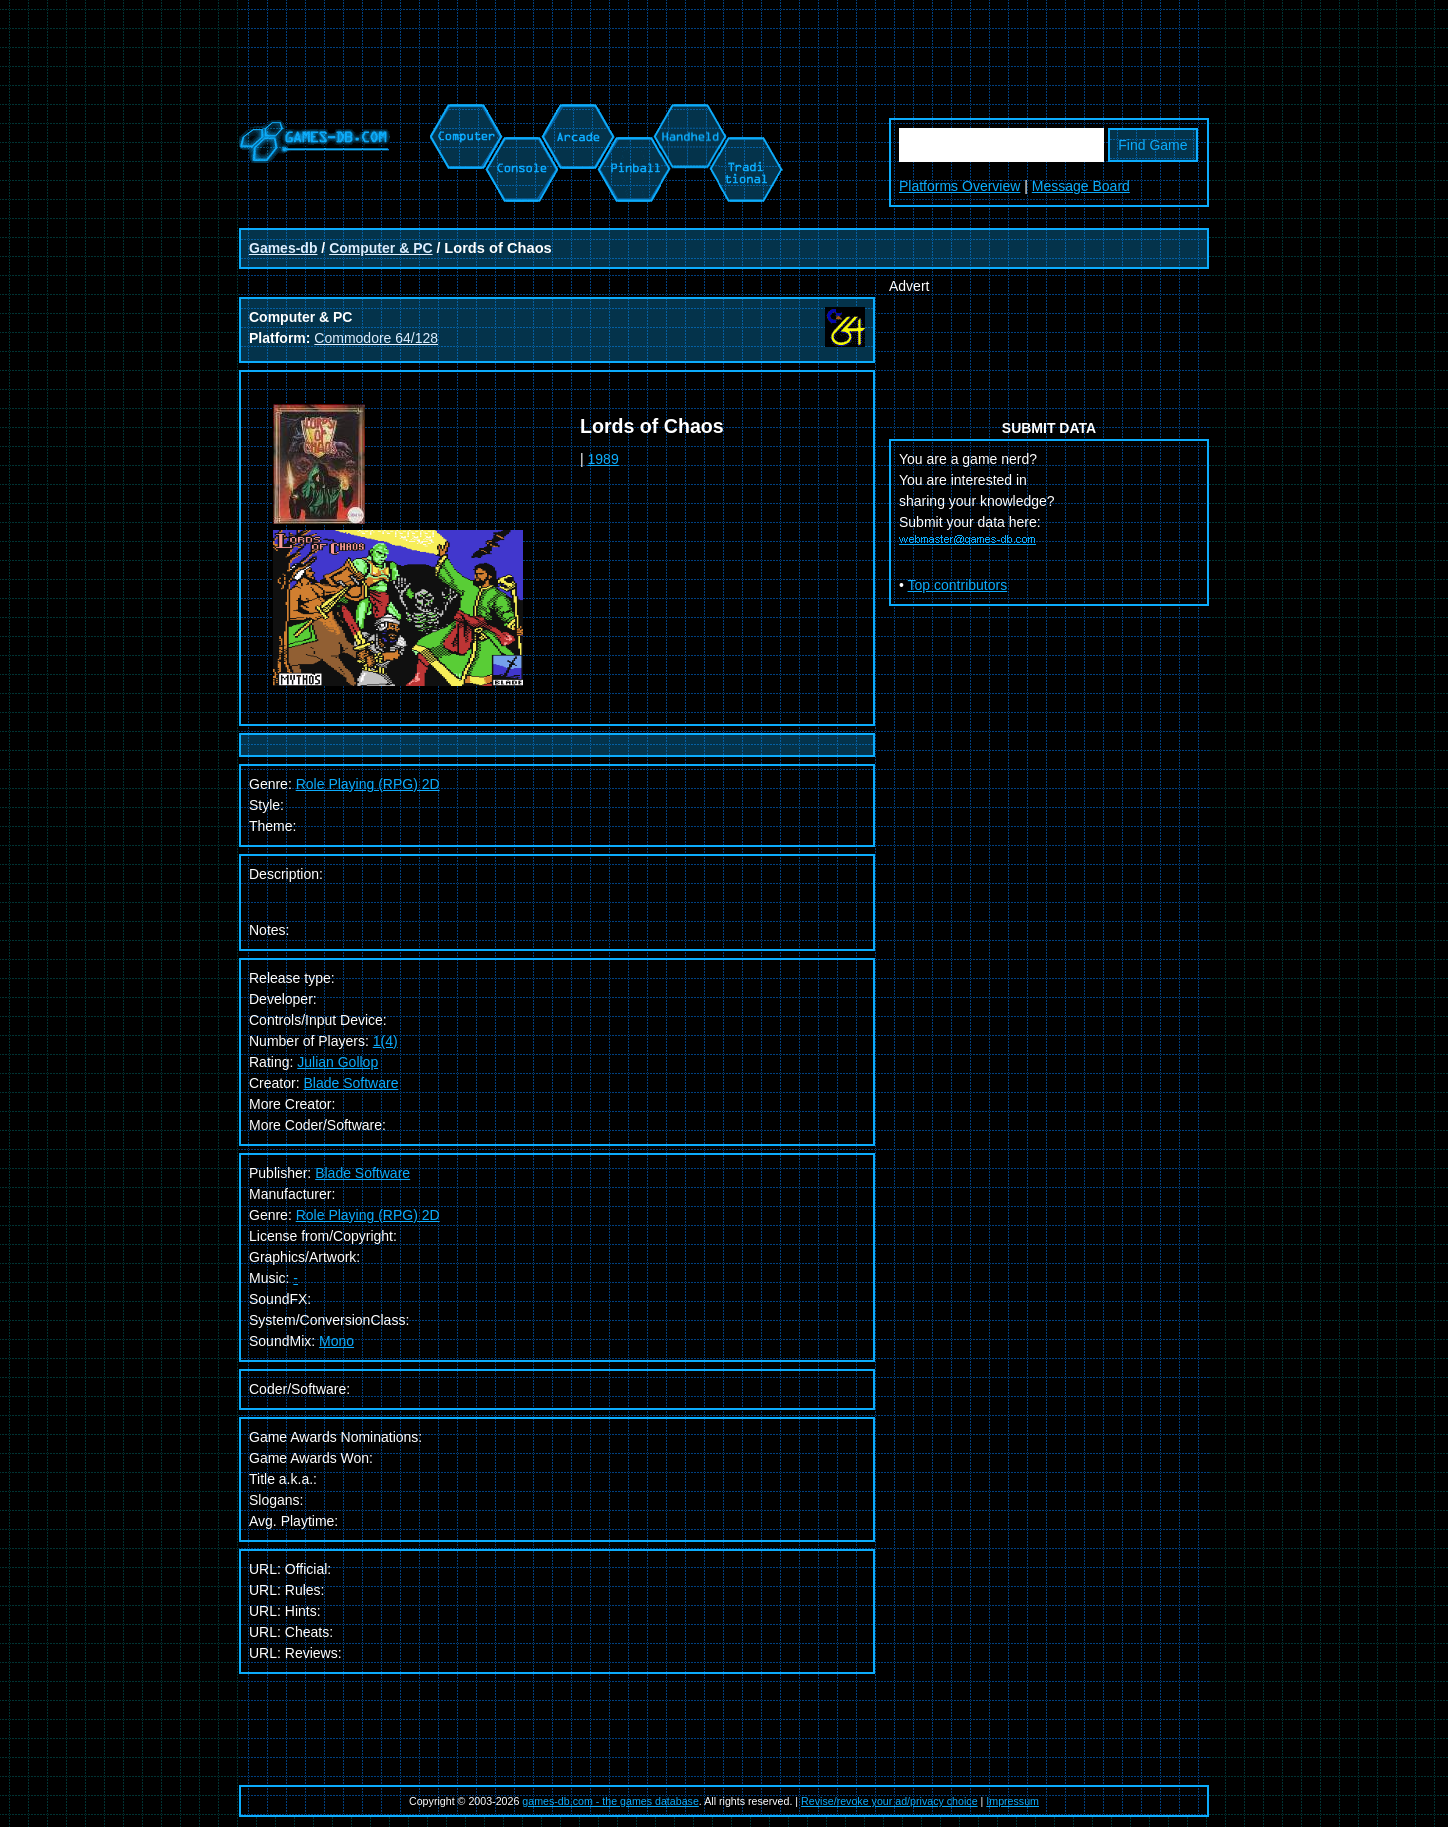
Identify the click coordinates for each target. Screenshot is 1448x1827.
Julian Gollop (337, 1062)
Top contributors (958, 585)
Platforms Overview (959, 186)
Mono (336, 1341)
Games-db (283, 248)
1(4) (385, 1041)
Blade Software (350, 1083)
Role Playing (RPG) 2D (368, 1215)
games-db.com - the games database (610, 1801)
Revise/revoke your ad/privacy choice (889, 1801)
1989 (603, 459)
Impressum (1012, 1801)
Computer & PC (380, 248)
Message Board (1081, 186)
